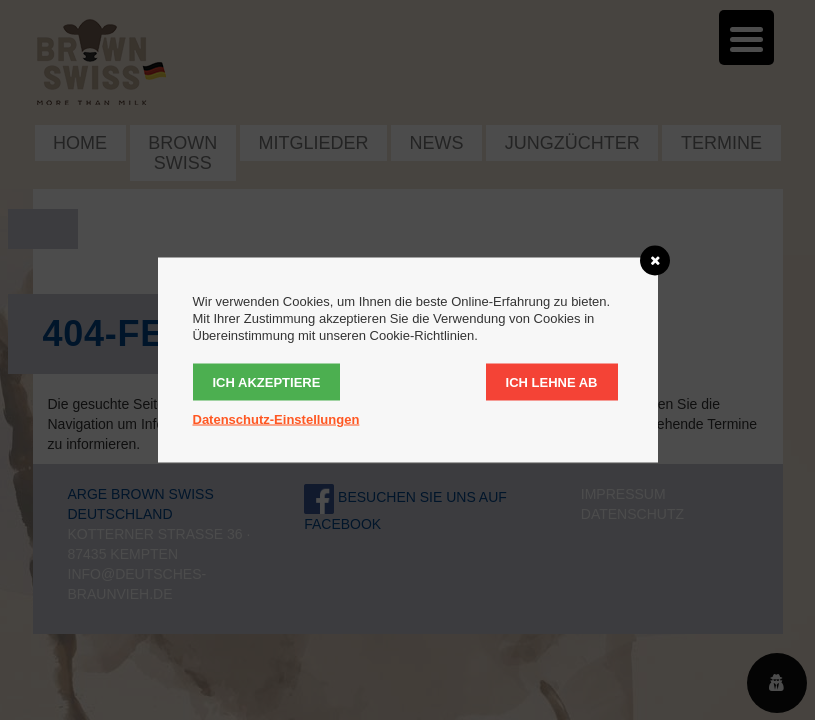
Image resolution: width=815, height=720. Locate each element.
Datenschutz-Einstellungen (276, 419)
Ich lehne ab (552, 382)
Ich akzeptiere (267, 382)
